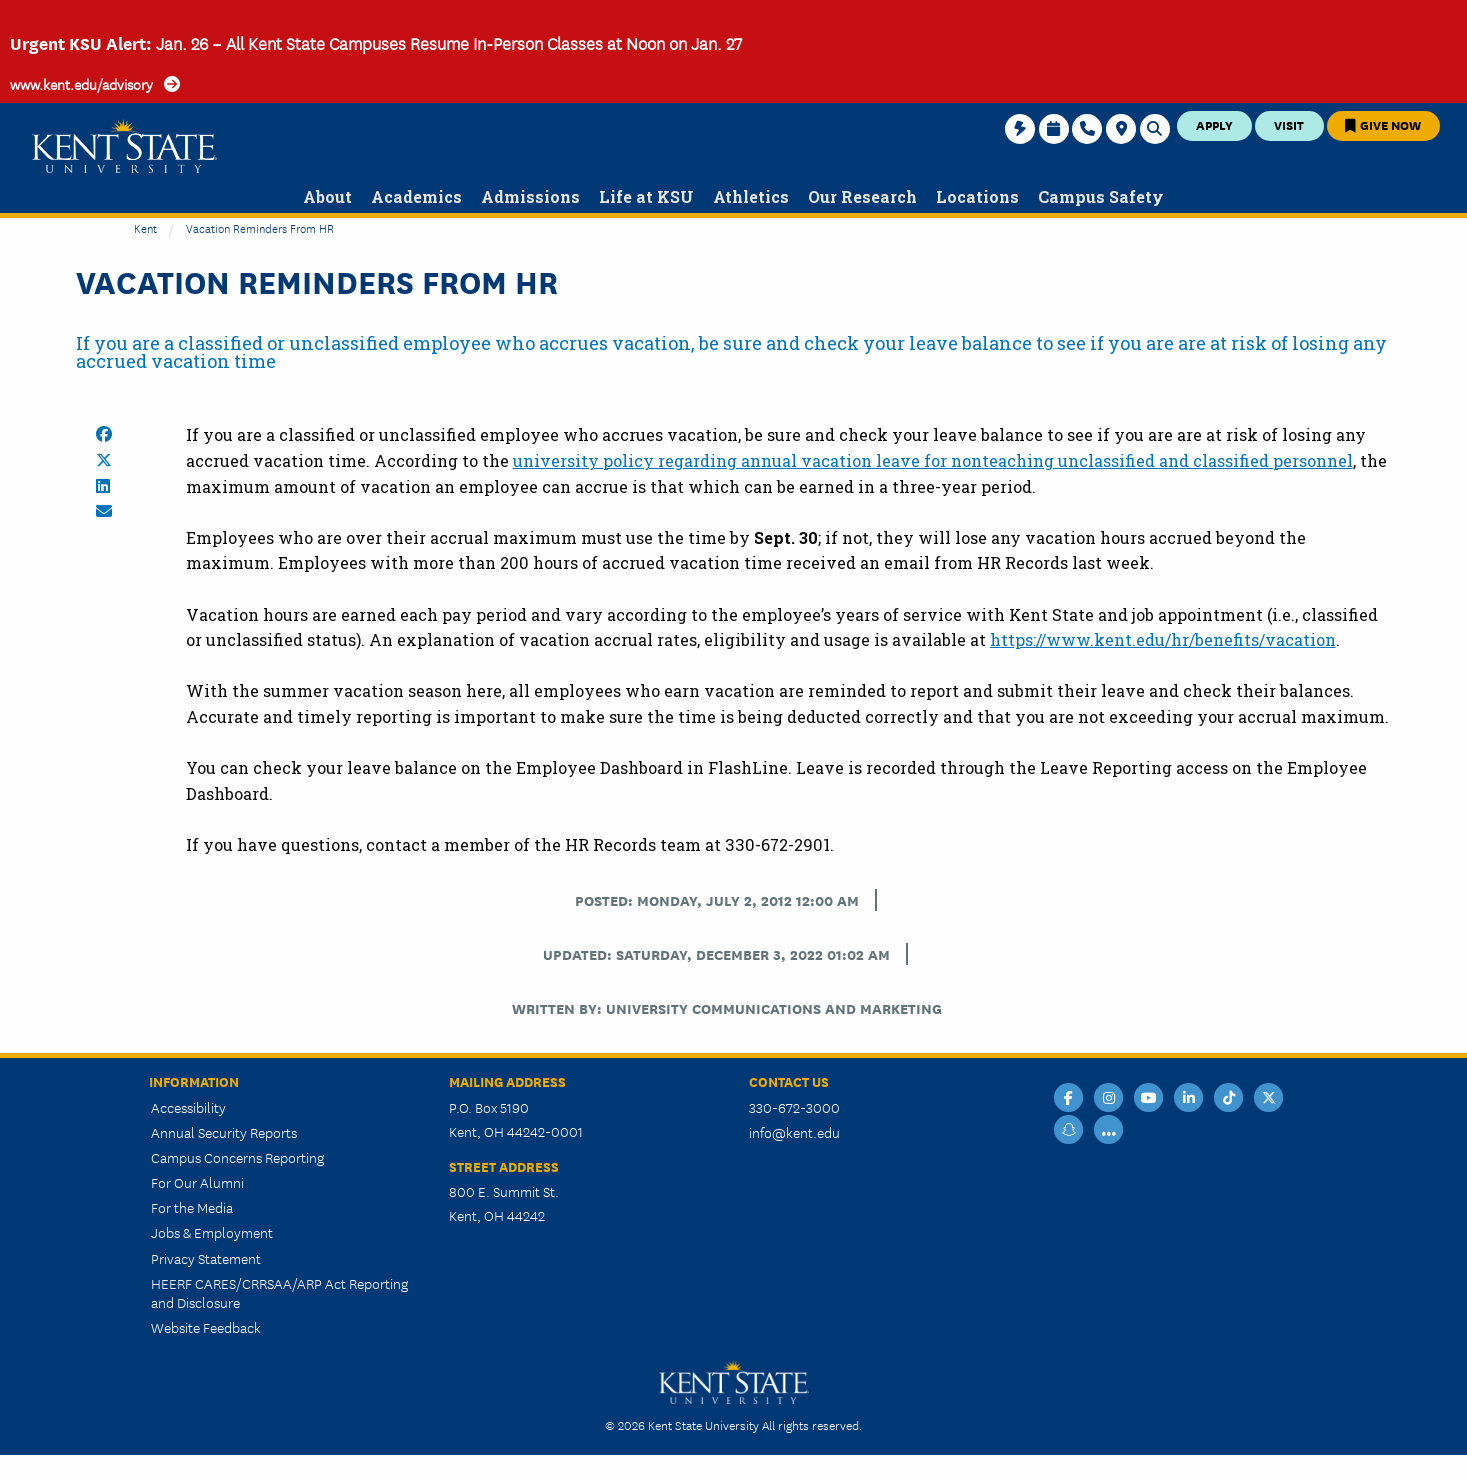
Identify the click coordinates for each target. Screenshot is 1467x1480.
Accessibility (188, 1107)
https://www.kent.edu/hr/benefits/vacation (1163, 639)
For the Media (192, 1207)
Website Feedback (206, 1327)
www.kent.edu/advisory (81, 84)
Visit (1289, 124)
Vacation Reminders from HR (260, 227)
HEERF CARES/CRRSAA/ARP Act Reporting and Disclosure (279, 1292)
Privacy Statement (206, 1258)
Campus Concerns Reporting (237, 1157)
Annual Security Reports (224, 1132)
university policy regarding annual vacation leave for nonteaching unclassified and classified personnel (933, 460)
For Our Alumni (197, 1182)
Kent (145, 227)
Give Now (1383, 124)
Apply (1214, 124)
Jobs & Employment (212, 1232)
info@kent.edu (794, 1132)
